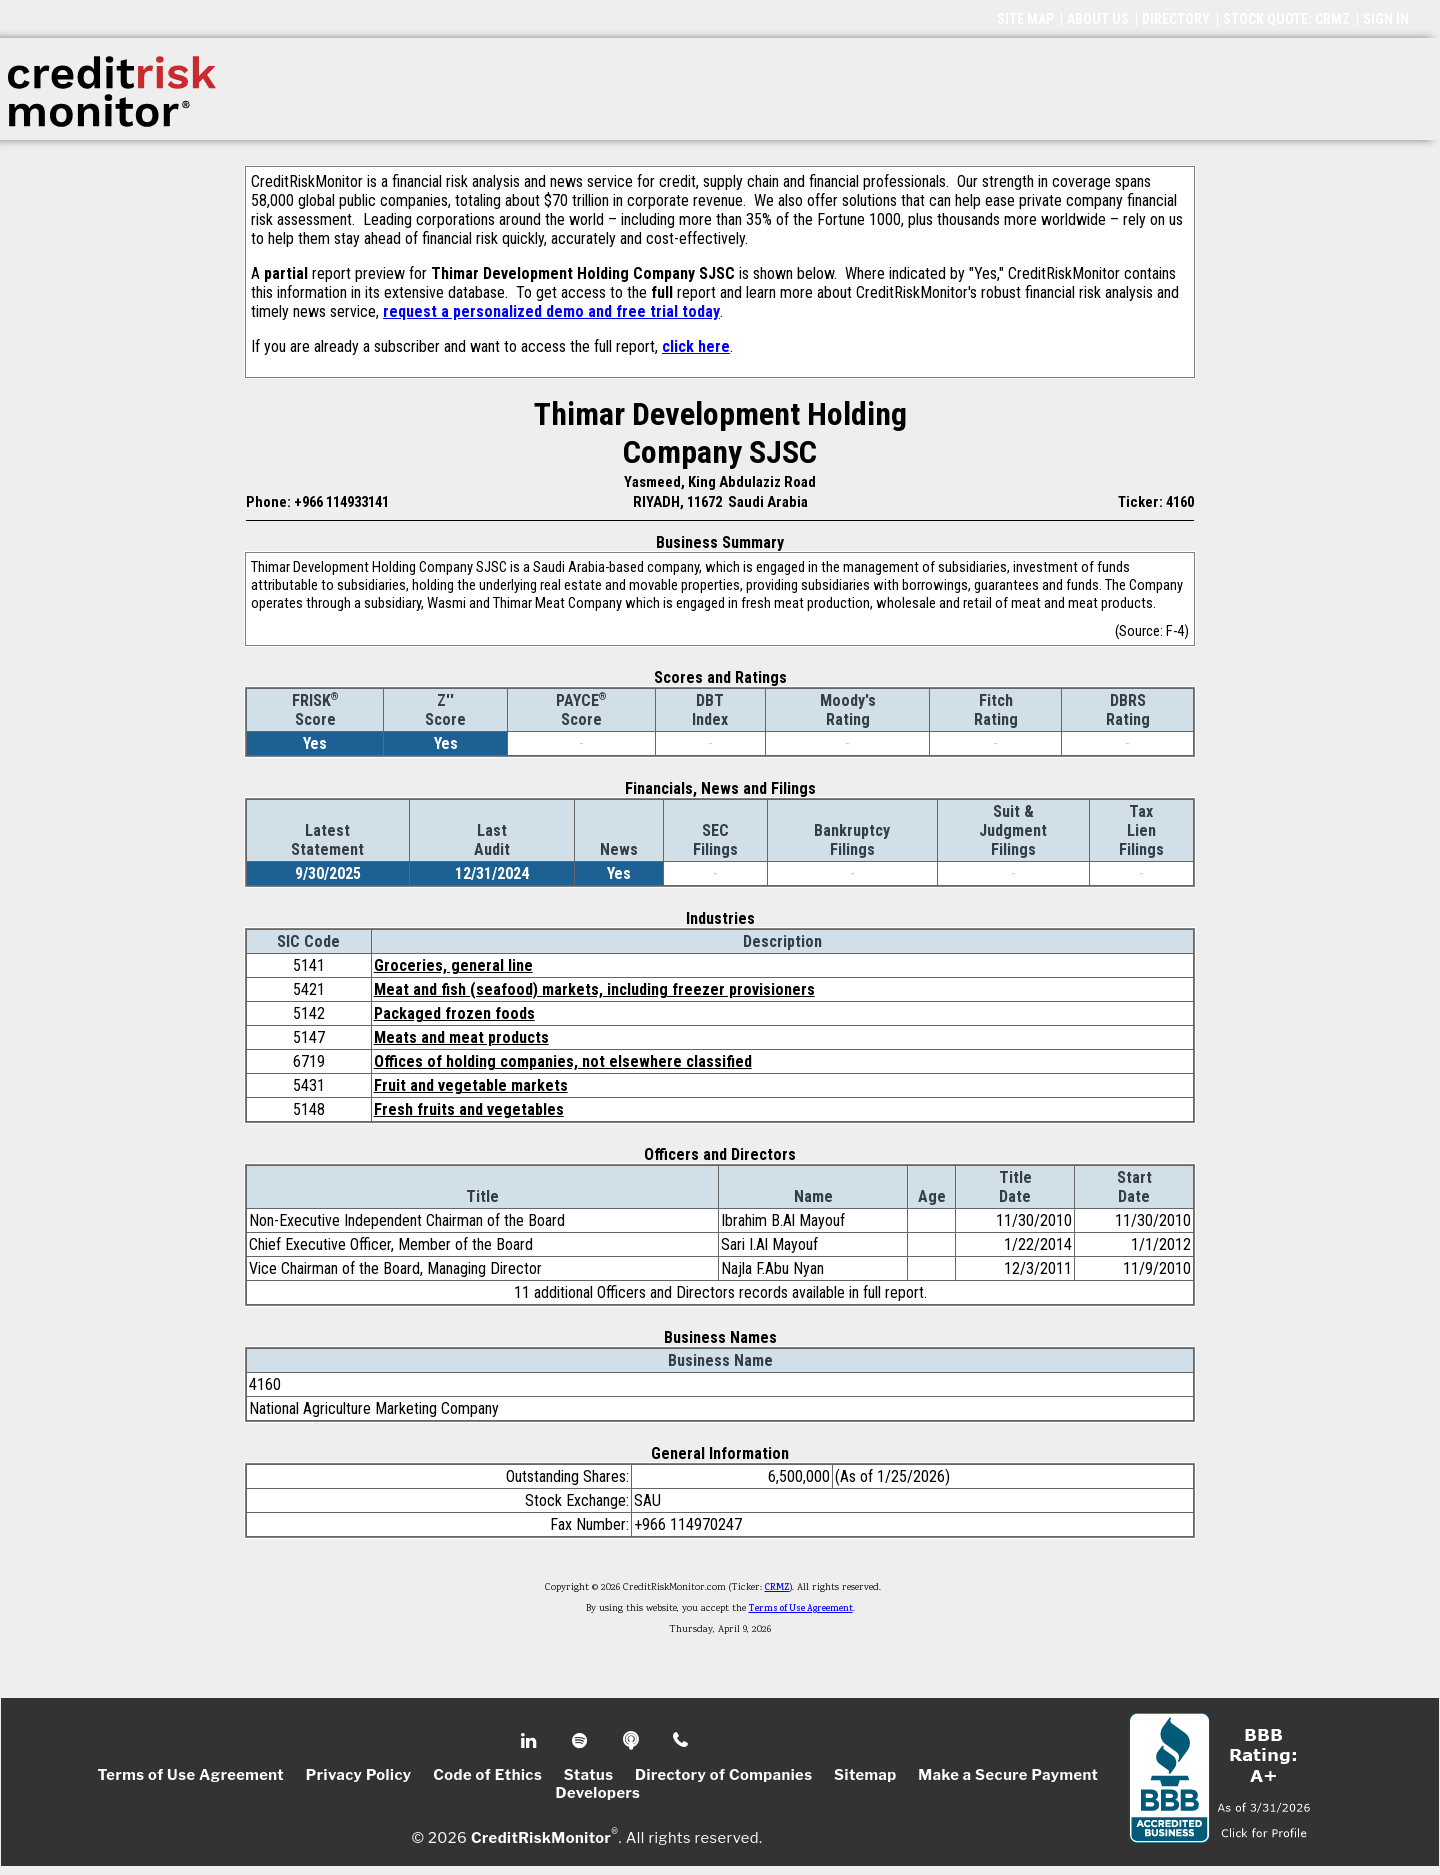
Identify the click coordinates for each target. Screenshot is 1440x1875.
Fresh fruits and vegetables (469, 1109)
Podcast (632, 1741)
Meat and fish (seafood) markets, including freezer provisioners (594, 989)
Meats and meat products (461, 1037)
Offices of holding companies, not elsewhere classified (563, 1061)
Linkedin (531, 1741)
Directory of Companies (723, 1775)
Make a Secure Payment (1008, 1775)
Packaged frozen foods (454, 1013)
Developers (598, 1793)
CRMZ (777, 1588)
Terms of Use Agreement (801, 1609)
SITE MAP (1025, 19)
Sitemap (865, 1775)
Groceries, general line (453, 965)
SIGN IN (1386, 19)
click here (696, 346)
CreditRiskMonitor (541, 1837)
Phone (681, 1741)
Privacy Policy (359, 1775)
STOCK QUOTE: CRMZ (1286, 19)
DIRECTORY (1176, 19)
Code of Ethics (487, 1775)
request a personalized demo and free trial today (551, 311)
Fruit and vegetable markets (471, 1085)
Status (589, 1775)
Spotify (581, 1741)
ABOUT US (1098, 19)
